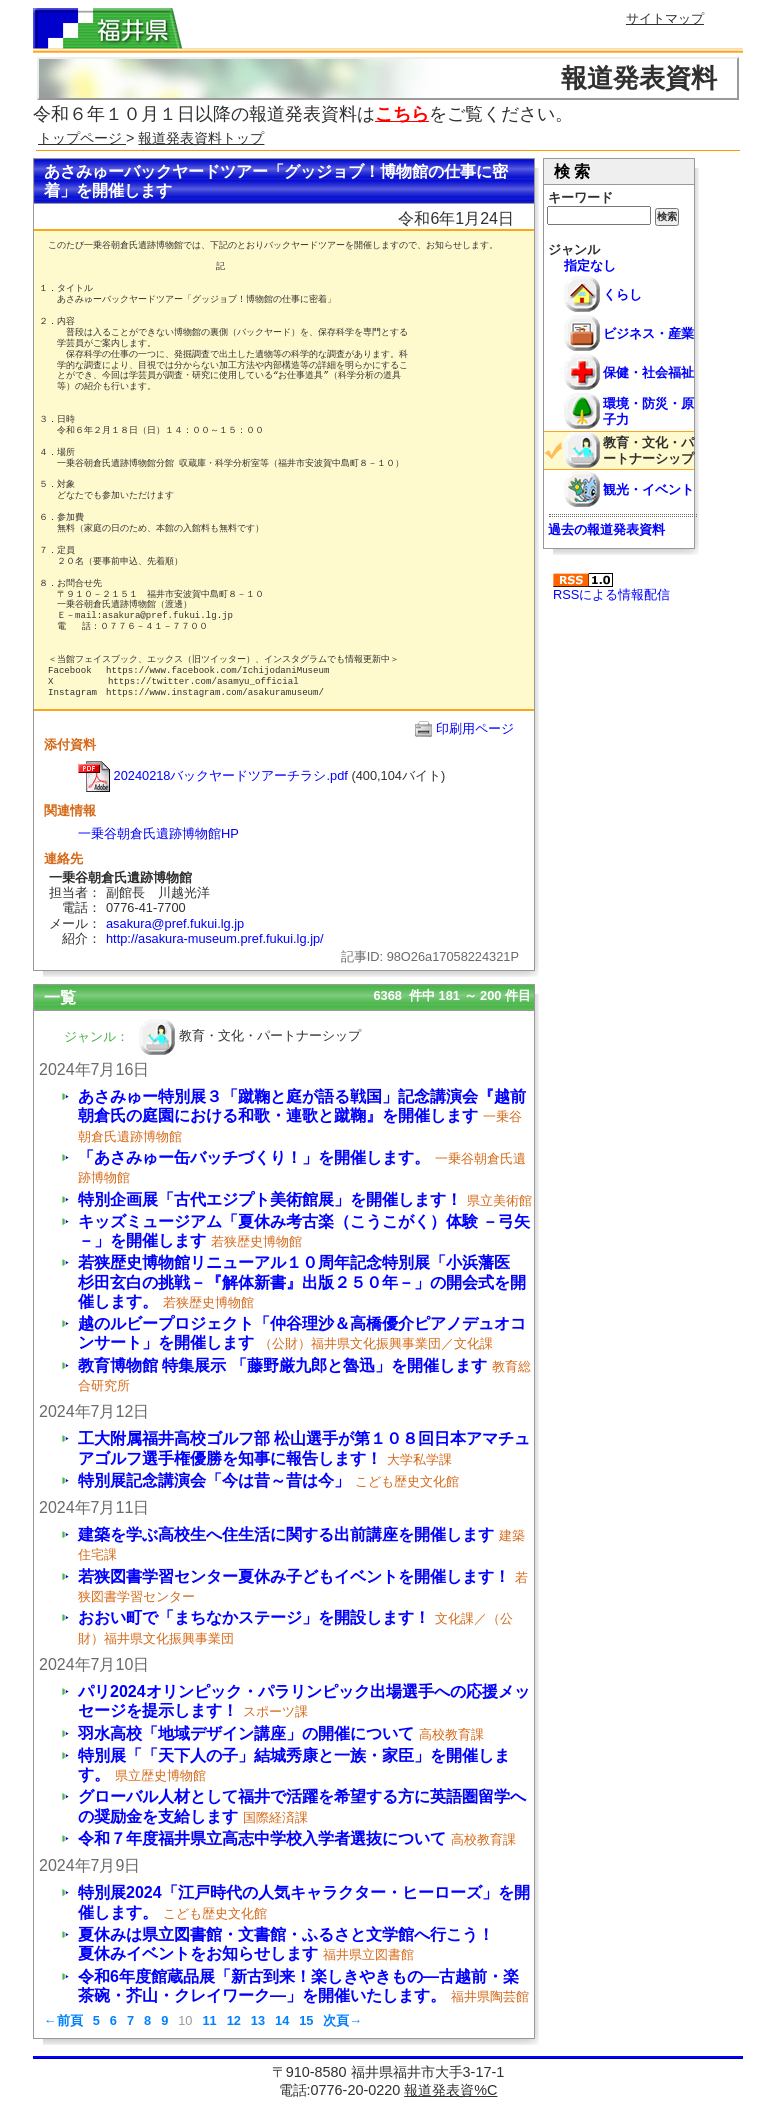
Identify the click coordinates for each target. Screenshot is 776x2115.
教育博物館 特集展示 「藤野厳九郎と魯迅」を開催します (282, 1365)
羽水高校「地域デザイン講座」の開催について (246, 1733)
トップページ (82, 138)
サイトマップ (665, 18)
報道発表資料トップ (201, 138)
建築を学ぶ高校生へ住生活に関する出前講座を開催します (286, 1534)
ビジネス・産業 (648, 333)
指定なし (590, 265)
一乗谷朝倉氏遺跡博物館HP (158, 833)
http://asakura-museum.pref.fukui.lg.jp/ (215, 938)
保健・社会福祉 (648, 372)
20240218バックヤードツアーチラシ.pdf (213, 775)
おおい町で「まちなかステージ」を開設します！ (254, 1617)
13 (258, 2020)
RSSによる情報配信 (611, 587)
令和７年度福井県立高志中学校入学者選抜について (262, 1838)
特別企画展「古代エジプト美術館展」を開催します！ (270, 1199)
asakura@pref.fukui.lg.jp (175, 923)
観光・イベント (648, 489)
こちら (402, 114)
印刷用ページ (475, 728)
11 (209, 2020)
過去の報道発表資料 (606, 529)
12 (234, 2020)
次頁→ (342, 2020)
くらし (622, 294)
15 (306, 2020)
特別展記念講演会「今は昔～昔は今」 (214, 1480)
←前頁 (63, 2020)
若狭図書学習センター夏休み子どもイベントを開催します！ (294, 1576)
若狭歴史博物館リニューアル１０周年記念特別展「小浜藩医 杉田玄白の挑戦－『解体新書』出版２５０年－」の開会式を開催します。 (302, 1281)
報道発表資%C (450, 2090)
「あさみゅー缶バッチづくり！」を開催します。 (254, 1157)
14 (282, 2020)
